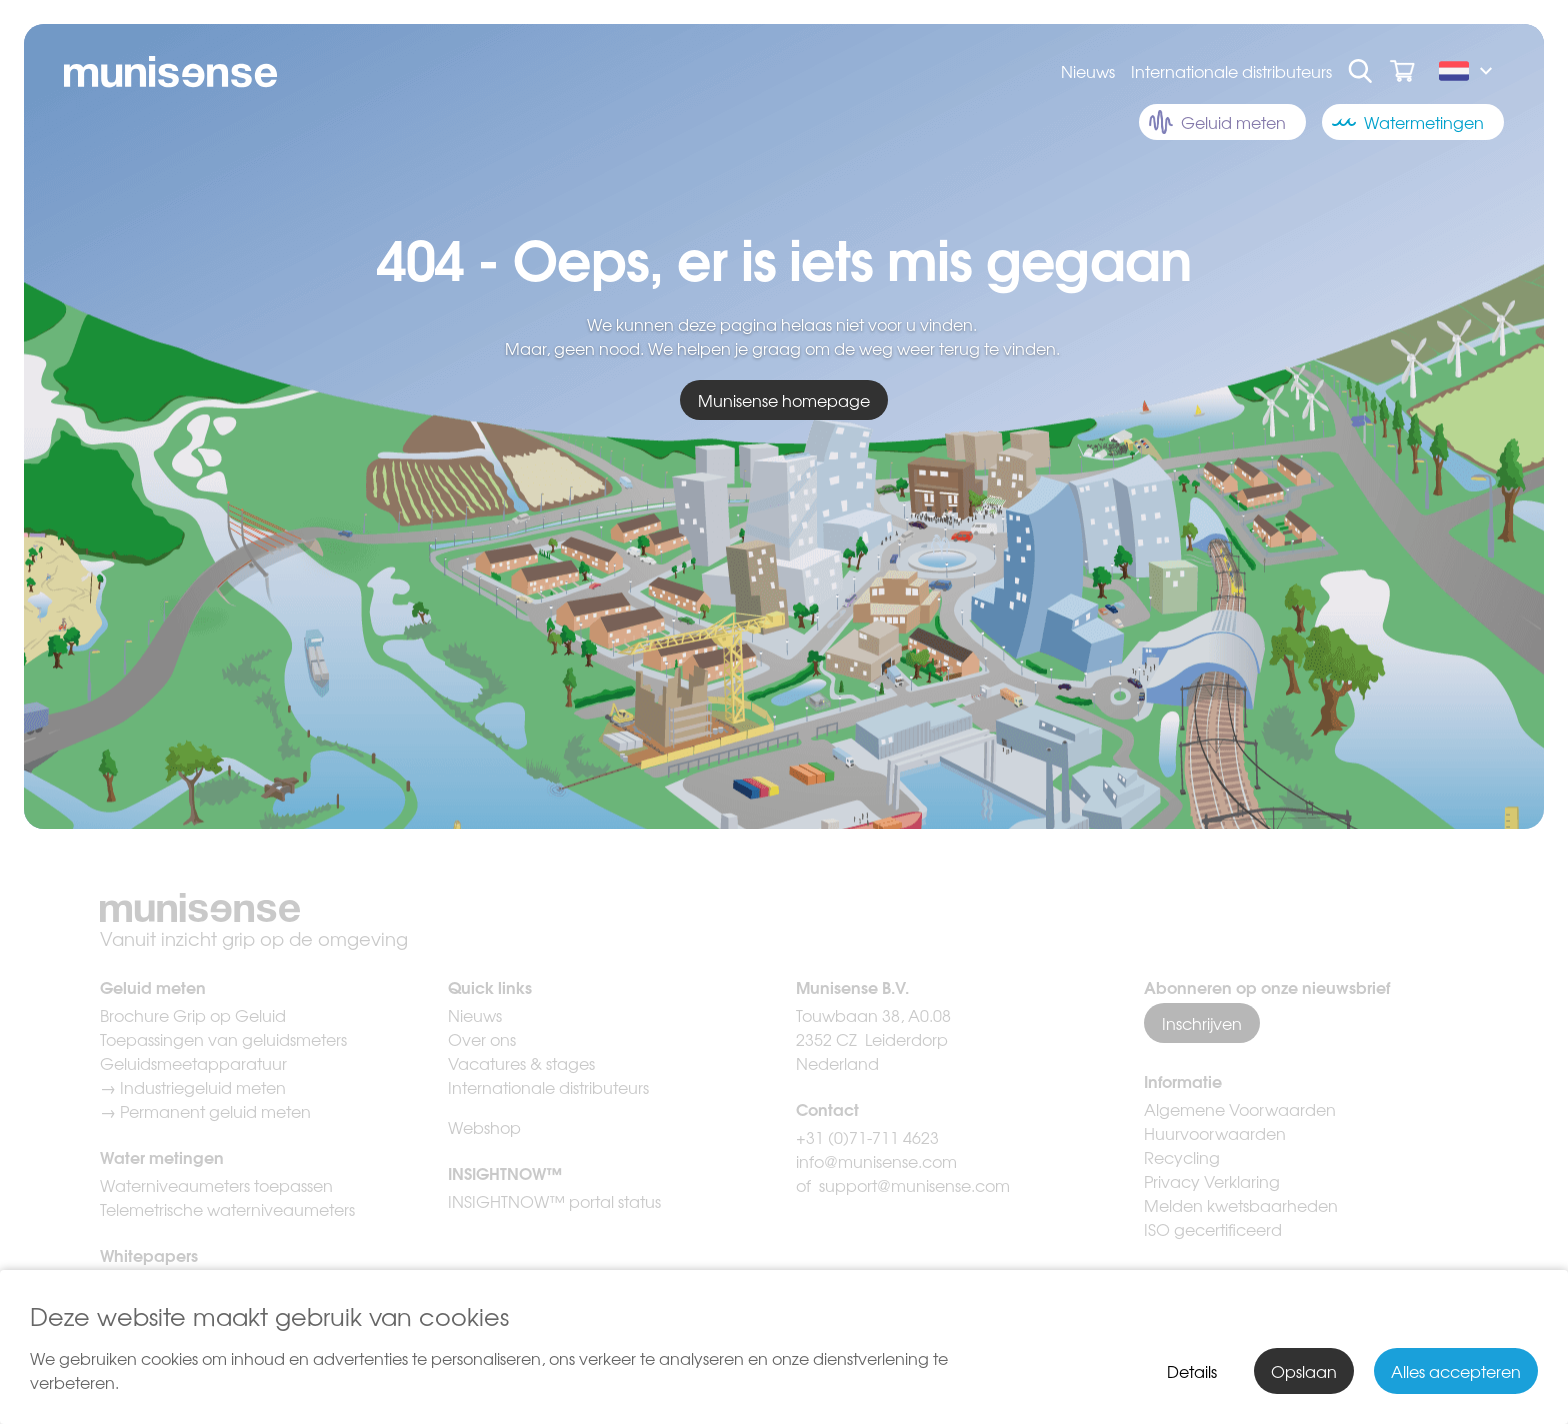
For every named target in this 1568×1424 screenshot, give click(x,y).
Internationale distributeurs (1231, 71)
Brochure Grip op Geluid (193, 1015)
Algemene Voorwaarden (1240, 1109)
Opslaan (1304, 1371)
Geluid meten (1217, 122)
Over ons (482, 1039)
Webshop (484, 1127)
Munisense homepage (784, 400)
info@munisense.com (878, 1161)
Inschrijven (1202, 1023)
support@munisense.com (914, 1185)
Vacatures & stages (521, 1063)
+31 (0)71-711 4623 (867, 1137)
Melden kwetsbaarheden (1241, 1205)
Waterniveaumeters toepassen (216, 1185)
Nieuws (1088, 71)
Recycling (1182, 1157)
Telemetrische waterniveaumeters (227, 1209)
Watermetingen (1408, 122)
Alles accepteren (1456, 1371)
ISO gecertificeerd (1213, 1229)
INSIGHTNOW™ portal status (554, 1201)
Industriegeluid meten (203, 1087)
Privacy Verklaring (1212, 1181)
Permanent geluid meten (215, 1111)
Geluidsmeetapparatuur (193, 1063)
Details (1192, 1371)
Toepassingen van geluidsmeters (223, 1039)
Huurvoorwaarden (1215, 1133)
